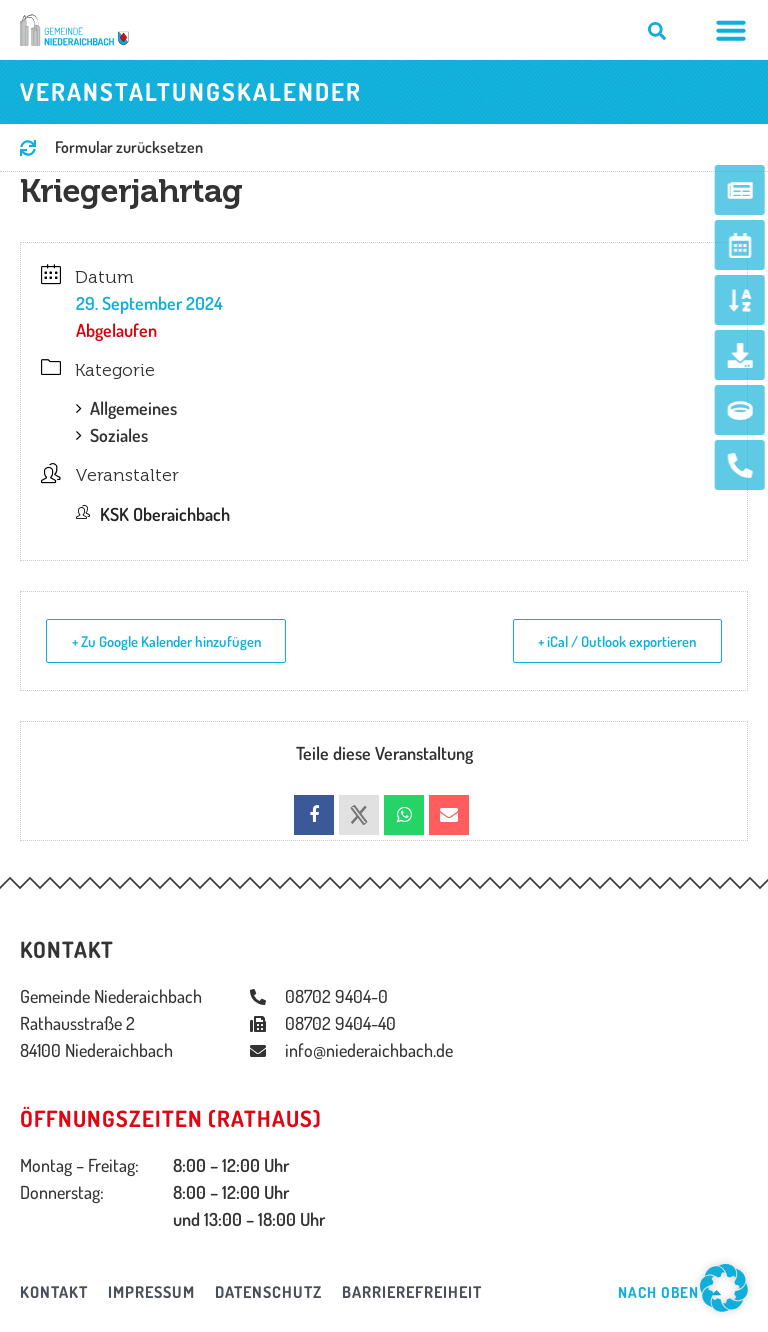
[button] (724, 1288)
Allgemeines (126, 408)
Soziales (112, 435)
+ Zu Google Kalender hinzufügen (172, 641)
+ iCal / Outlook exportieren (612, 641)
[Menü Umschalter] (731, 30)
